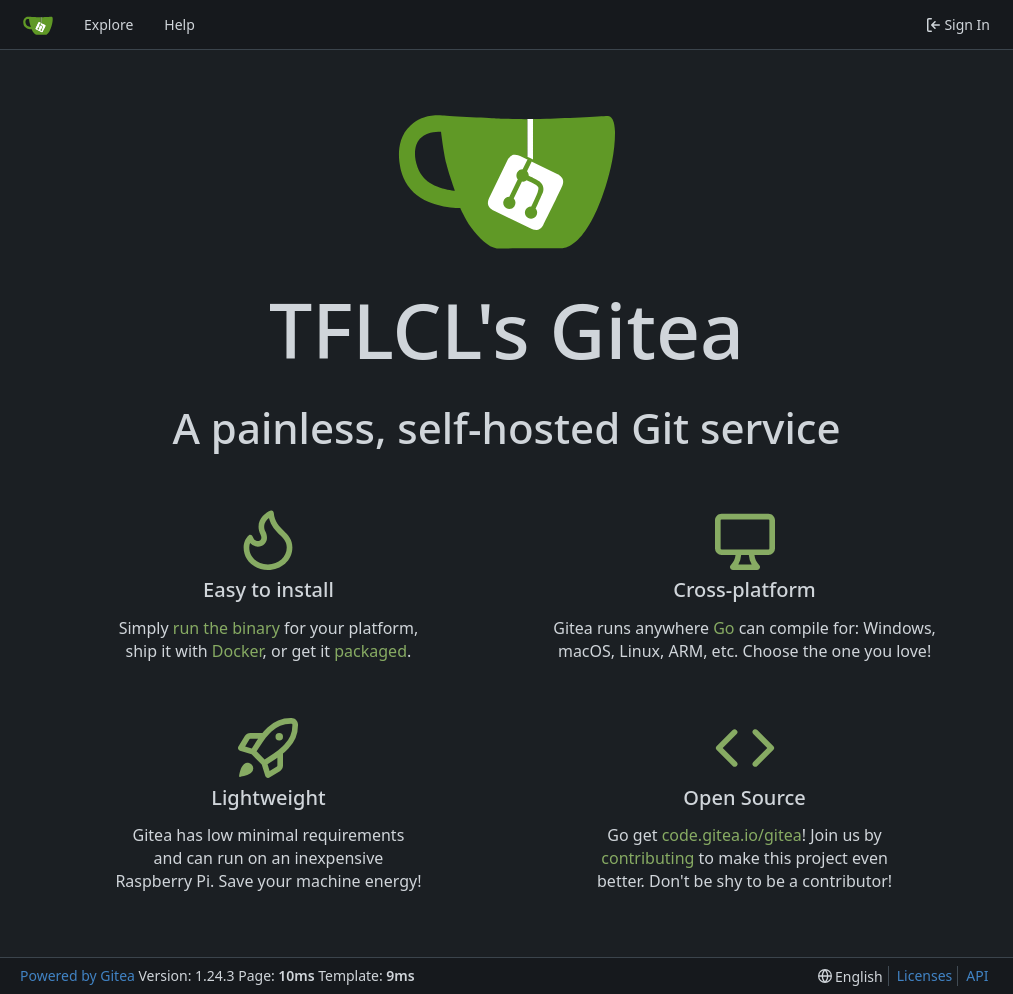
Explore (108, 24)
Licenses (925, 975)
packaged (370, 651)
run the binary (226, 628)
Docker (237, 651)
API (977, 975)
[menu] (850, 976)
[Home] (38, 25)
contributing (647, 858)
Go (723, 628)
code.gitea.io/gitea (732, 835)
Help (179, 24)
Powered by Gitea (77, 975)
